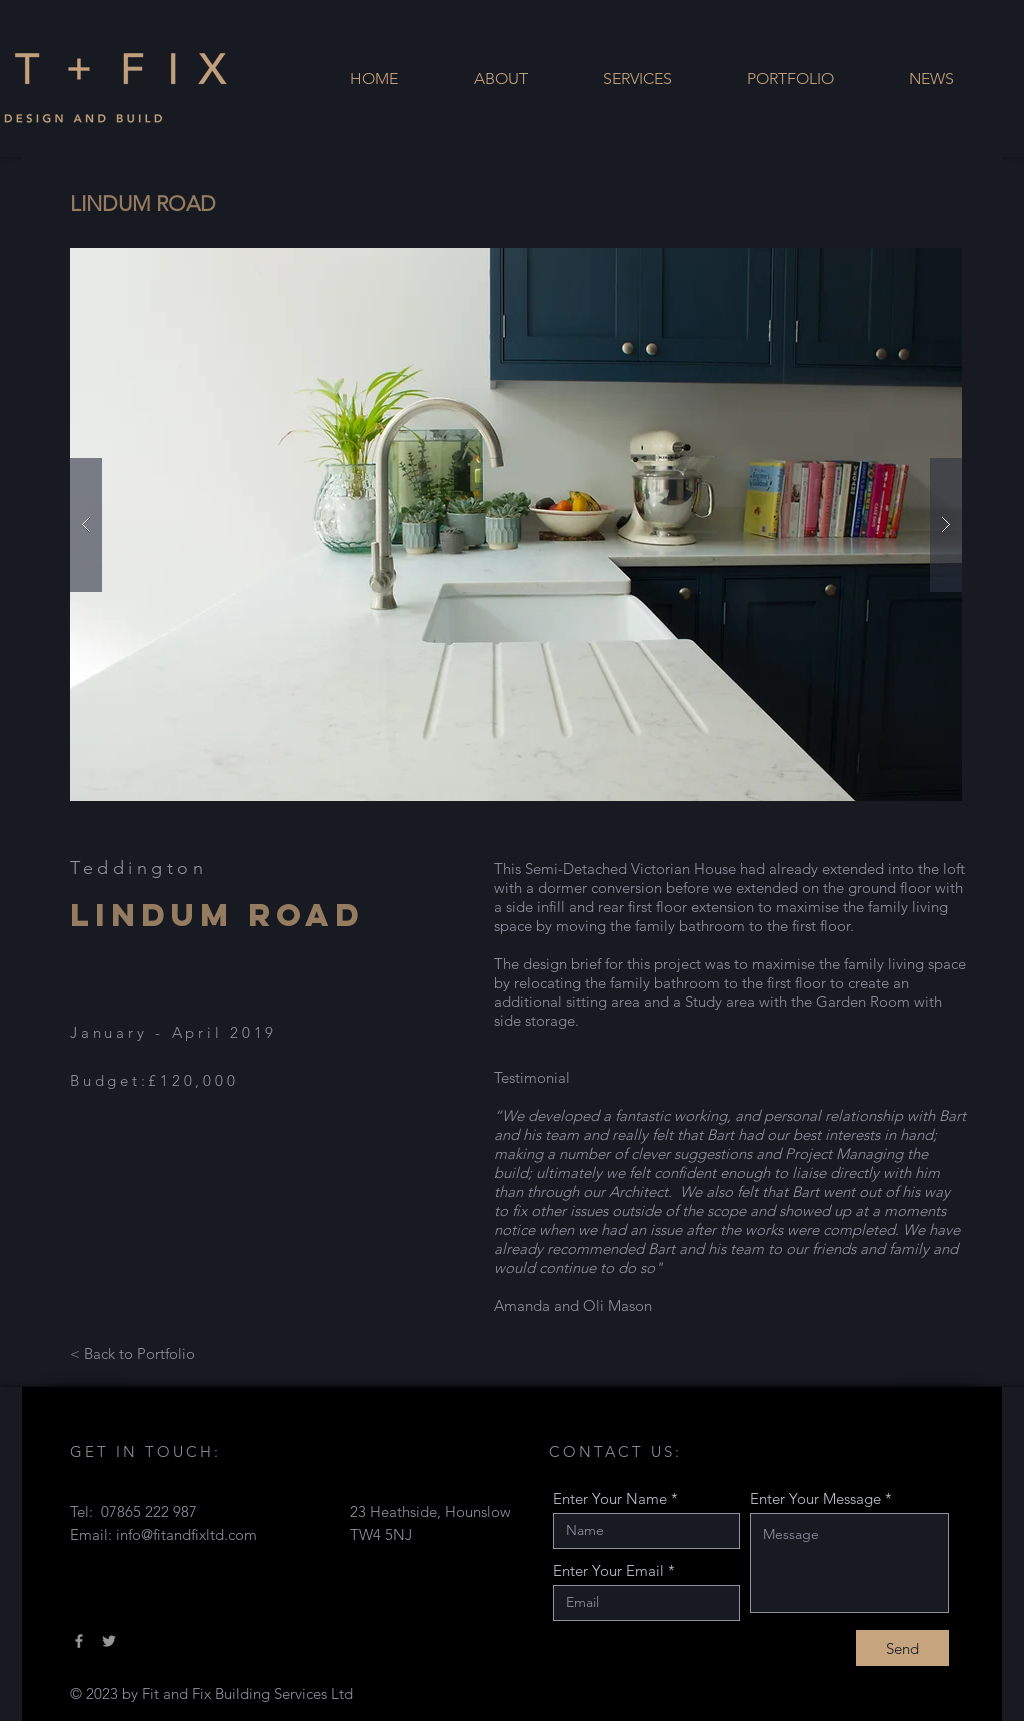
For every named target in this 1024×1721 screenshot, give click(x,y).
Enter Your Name (610, 1498)
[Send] (902, 1648)
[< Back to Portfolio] (132, 1353)
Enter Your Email (608, 1570)
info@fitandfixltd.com (186, 1534)
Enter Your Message (815, 1498)
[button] (516, 524)
